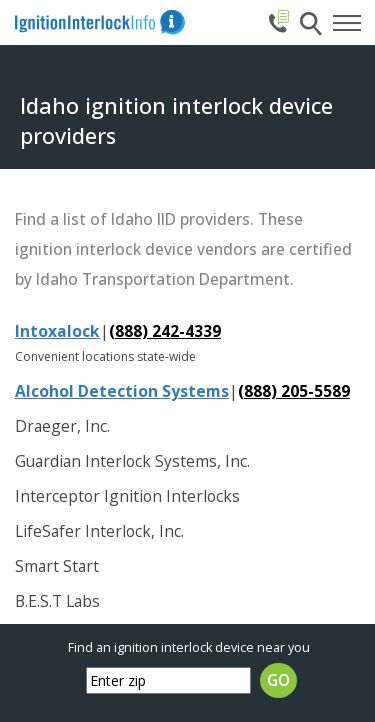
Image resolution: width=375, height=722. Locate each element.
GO (278, 680)
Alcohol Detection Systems (122, 391)
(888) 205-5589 (294, 391)
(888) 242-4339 (165, 331)
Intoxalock (57, 331)
